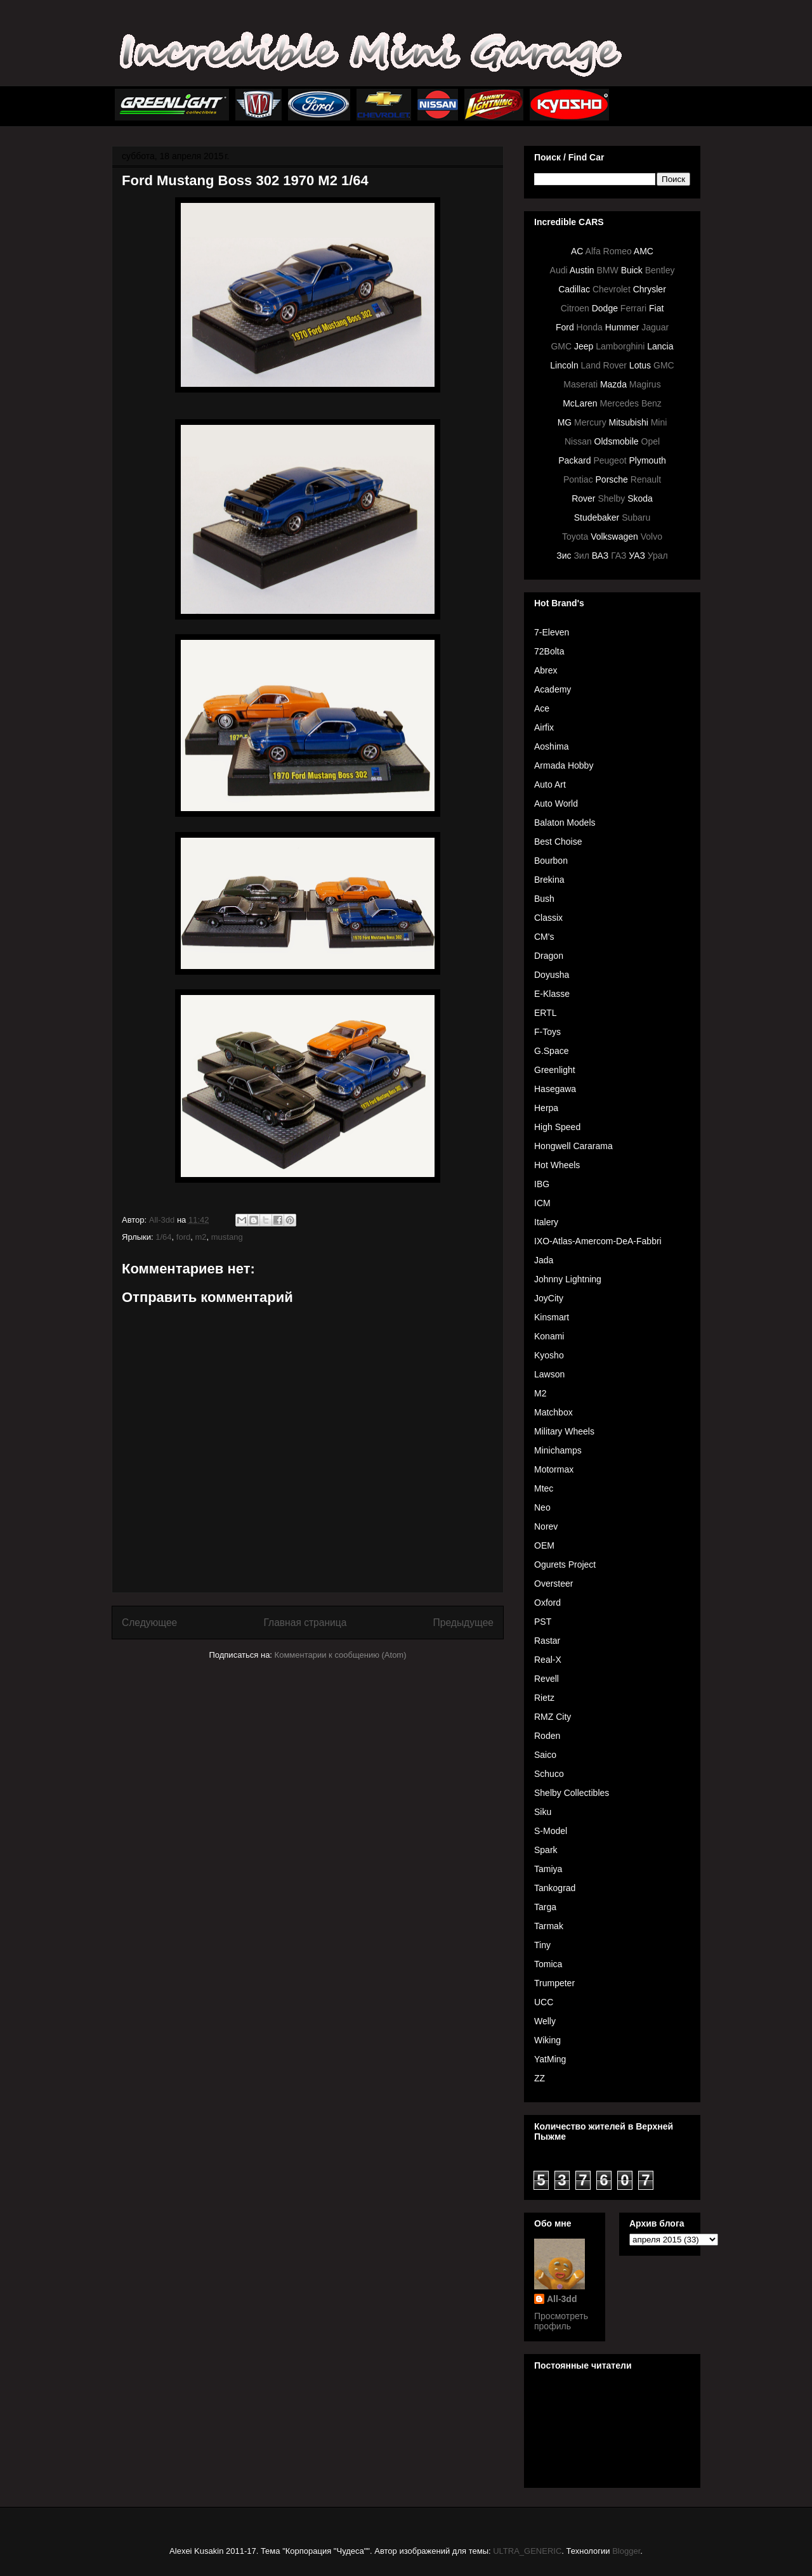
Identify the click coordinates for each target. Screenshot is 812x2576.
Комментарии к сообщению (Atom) (341, 1655)
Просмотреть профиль (561, 2321)
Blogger (626, 2551)
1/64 (163, 1237)
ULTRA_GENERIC (527, 2551)
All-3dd (562, 2299)
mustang (227, 1237)
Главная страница (304, 1622)
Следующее (149, 1622)
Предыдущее (463, 1622)
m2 (200, 1237)
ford (183, 1237)
